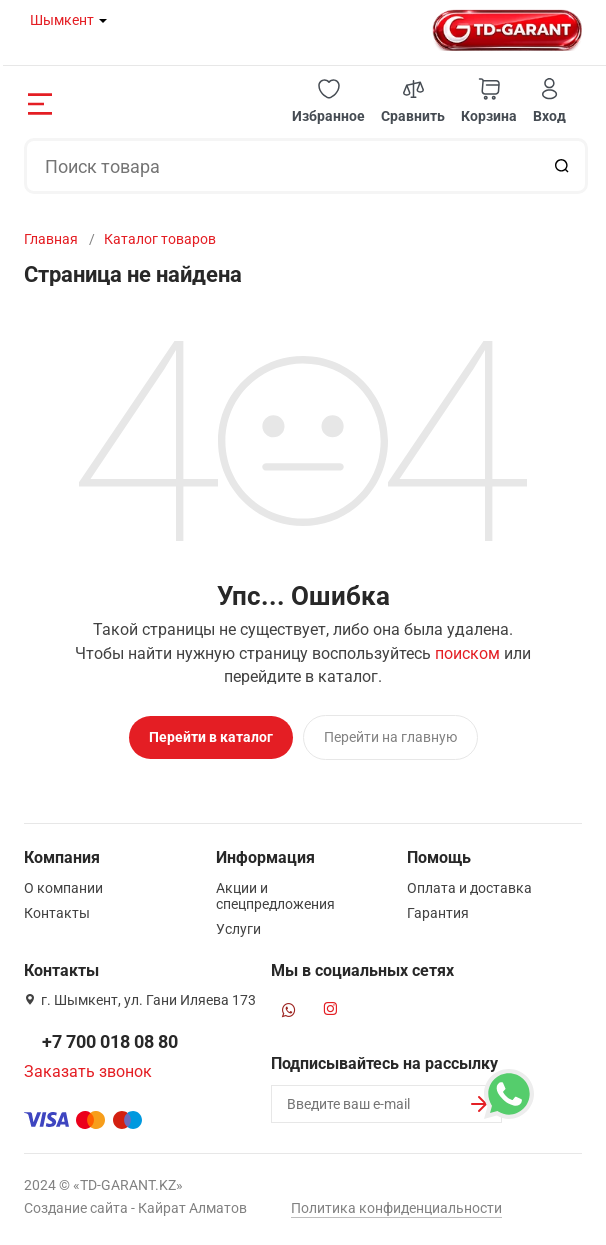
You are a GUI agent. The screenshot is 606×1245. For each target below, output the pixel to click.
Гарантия (438, 913)
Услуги (238, 929)
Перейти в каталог (211, 737)
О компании (63, 888)
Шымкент (62, 20)
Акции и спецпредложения (275, 896)
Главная (51, 239)
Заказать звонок (88, 1071)
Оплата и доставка (469, 888)
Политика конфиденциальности (396, 1208)
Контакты (57, 913)
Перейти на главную (390, 737)
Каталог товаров (160, 239)
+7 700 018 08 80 (110, 1041)
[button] (328, 101)
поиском (467, 653)
